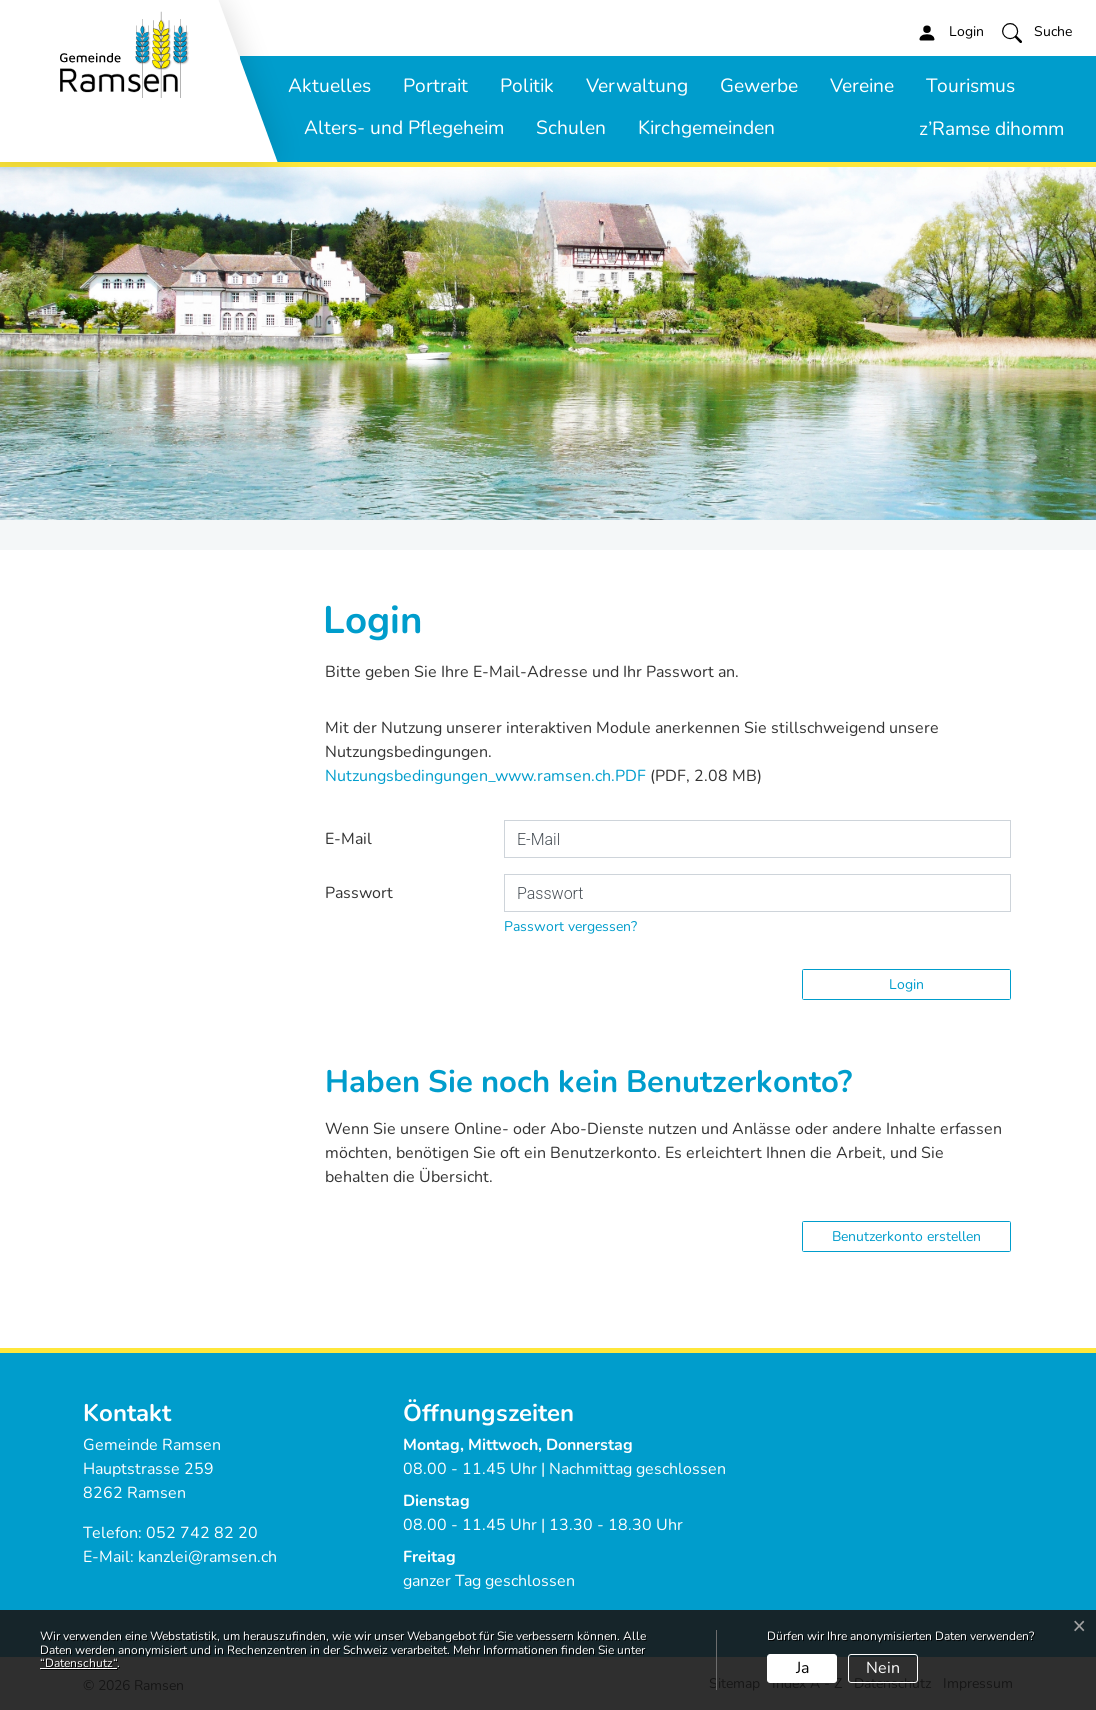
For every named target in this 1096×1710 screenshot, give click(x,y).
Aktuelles (329, 86)
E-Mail (348, 839)
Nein (883, 1668)
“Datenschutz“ (78, 1663)
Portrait (435, 86)
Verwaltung (637, 86)
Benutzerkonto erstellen (906, 1236)
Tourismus (970, 86)
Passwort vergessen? (570, 926)
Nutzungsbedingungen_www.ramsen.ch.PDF (485, 776)
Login (906, 984)
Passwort (359, 893)
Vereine (862, 86)
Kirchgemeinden (706, 128)
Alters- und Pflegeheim (404, 128)
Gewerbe (759, 86)
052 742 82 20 (202, 1533)
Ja (802, 1668)
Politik (527, 86)
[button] (1037, 32)
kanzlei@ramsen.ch (207, 1557)
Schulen (571, 128)
